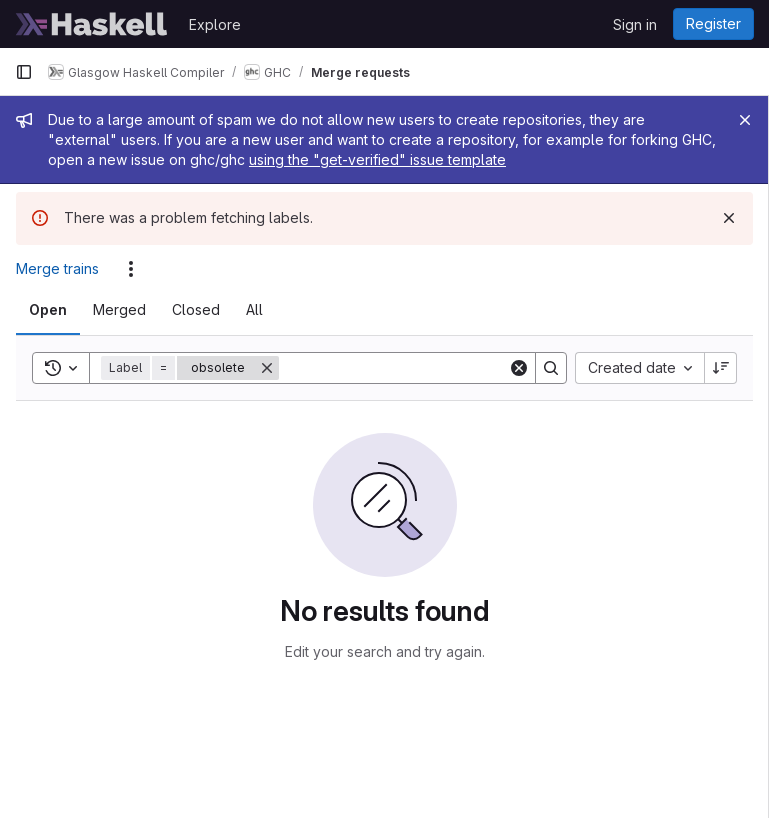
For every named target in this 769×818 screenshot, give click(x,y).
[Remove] (267, 368)
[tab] (48, 310)
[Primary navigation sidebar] (24, 72)
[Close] (745, 120)
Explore (215, 24)
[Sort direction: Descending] (721, 368)
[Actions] (131, 269)
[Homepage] (92, 24)
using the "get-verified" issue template (377, 159)
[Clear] (519, 368)
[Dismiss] (729, 218)
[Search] (403, 368)
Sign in (635, 24)
